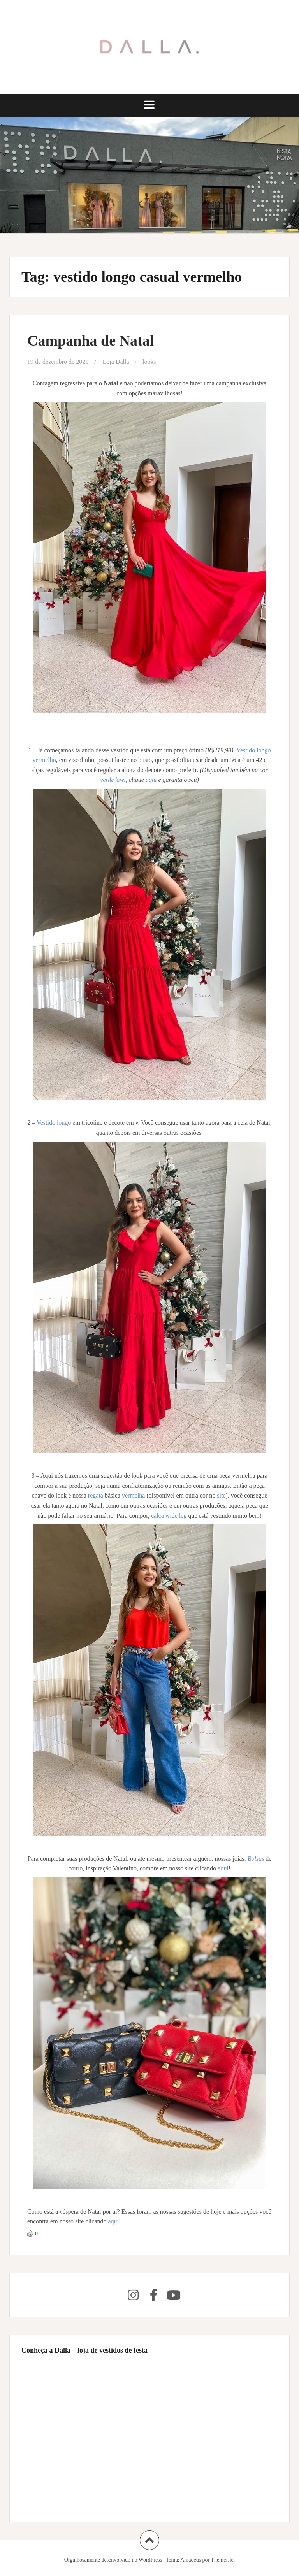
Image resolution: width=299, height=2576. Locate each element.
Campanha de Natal (90, 340)
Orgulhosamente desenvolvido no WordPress (113, 2560)
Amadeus (190, 2560)
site (221, 1495)
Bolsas (257, 1858)
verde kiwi (113, 779)
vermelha (134, 1495)
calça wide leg (169, 1515)
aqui (152, 779)
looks (149, 361)
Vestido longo (54, 1122)
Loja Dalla (116, 361)
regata (96, 1495)
